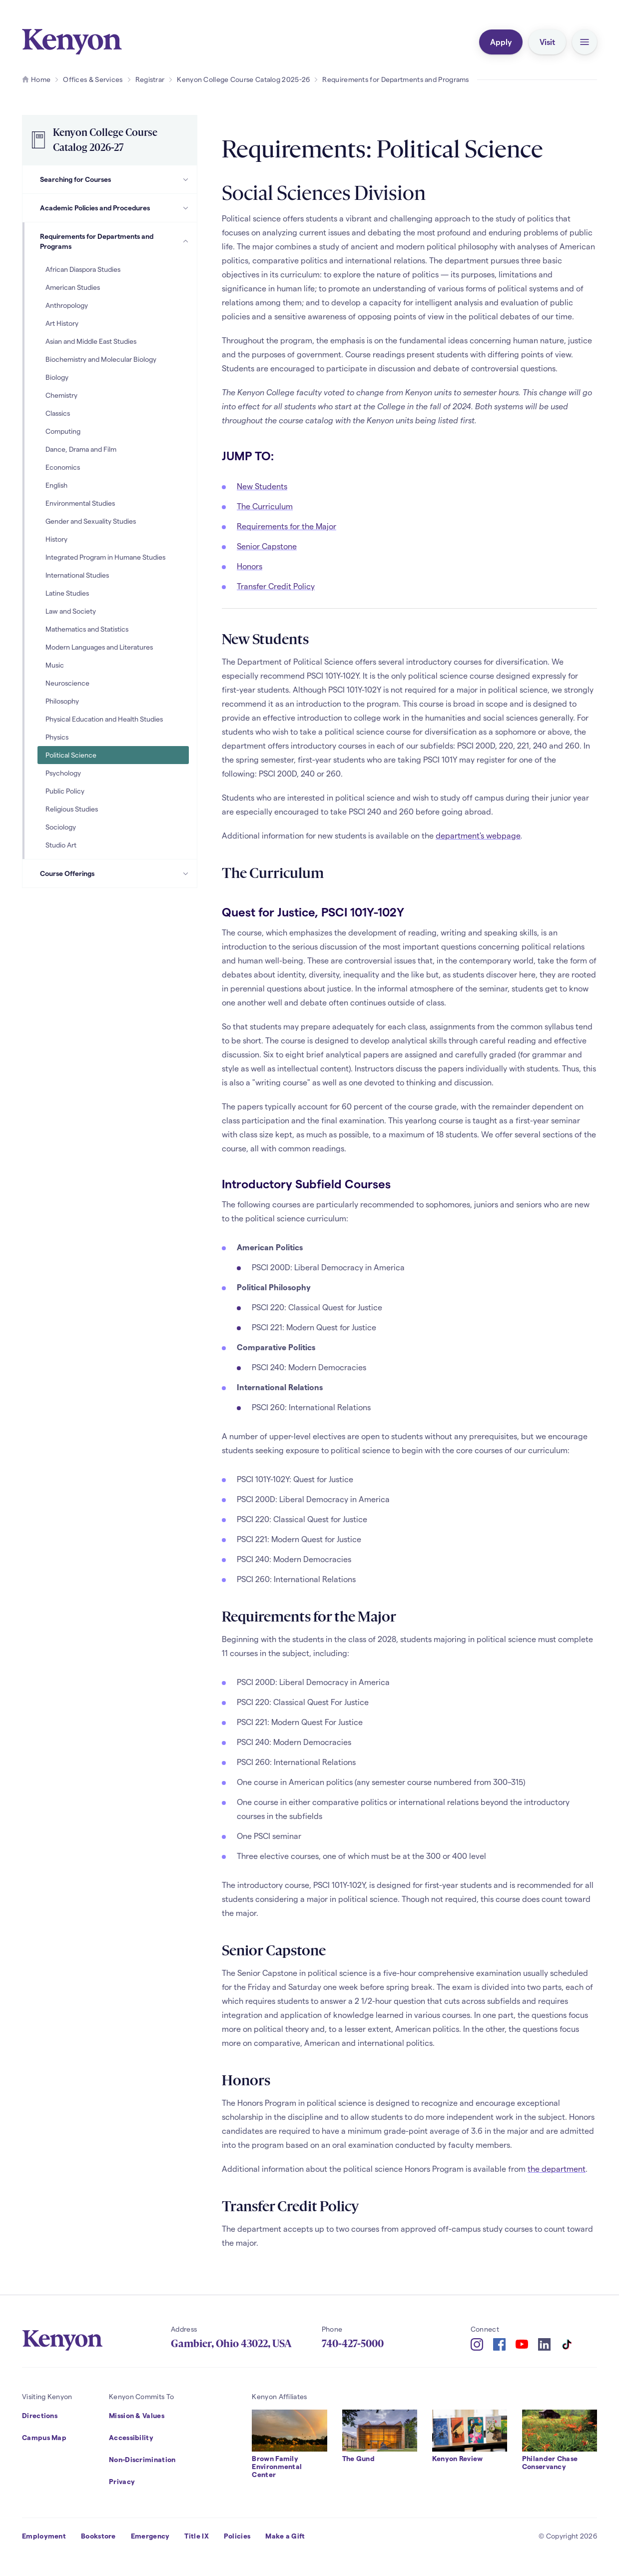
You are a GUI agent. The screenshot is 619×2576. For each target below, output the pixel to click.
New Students (262, 486)
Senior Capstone (267, 546)
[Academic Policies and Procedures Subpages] (186, 208)
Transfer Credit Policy (276, 586)
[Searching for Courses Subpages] (186, 179)
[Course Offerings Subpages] (186, 873)
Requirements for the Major (286, 526)
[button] (584, 41)
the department (557, 2168)
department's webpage (478, 835)
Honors (249, 566)
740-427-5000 (353, 2344)
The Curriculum (265, 506)
